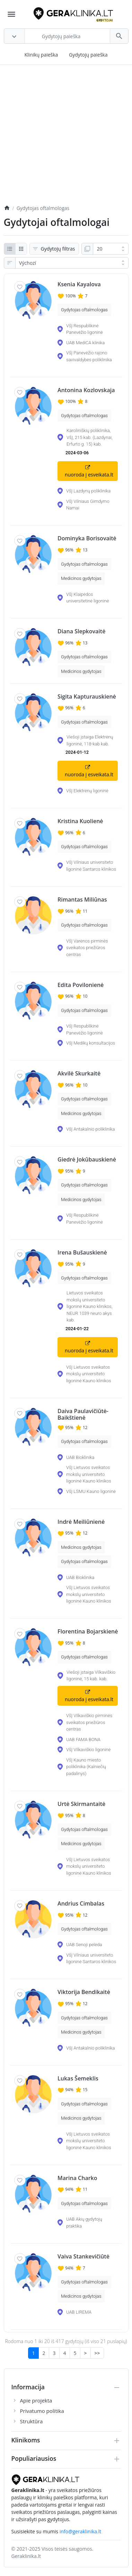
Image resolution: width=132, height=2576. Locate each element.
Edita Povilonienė (81, 985)
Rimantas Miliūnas (82, 899)
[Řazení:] (72, 263)
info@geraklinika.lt (81, 2531)
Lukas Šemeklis (78, 2078)
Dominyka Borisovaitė (87, 538)
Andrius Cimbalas (81, 1903)
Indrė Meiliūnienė (81, 1522)
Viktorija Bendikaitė (84, 1992)
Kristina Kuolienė (80, 821)
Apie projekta (36, 2400)
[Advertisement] (66, 138)
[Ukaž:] (111, 249)
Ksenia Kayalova (79, 284)
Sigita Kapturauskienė (87, 696)
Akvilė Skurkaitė (79, 1073)
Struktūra (31, 2421)
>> (97, 2353)
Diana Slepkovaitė (81, 631)
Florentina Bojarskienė (88, 1631)
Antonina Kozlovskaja (86, 390)
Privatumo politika (42, 2410)
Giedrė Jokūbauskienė (87, 1159)
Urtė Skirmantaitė (81, 1804)
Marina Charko (77, 2178)
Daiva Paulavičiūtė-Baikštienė (83, 1414)
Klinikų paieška (41, 54)
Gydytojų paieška (88, 54)
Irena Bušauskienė (82, 1252)
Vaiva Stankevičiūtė (83, 2256)
